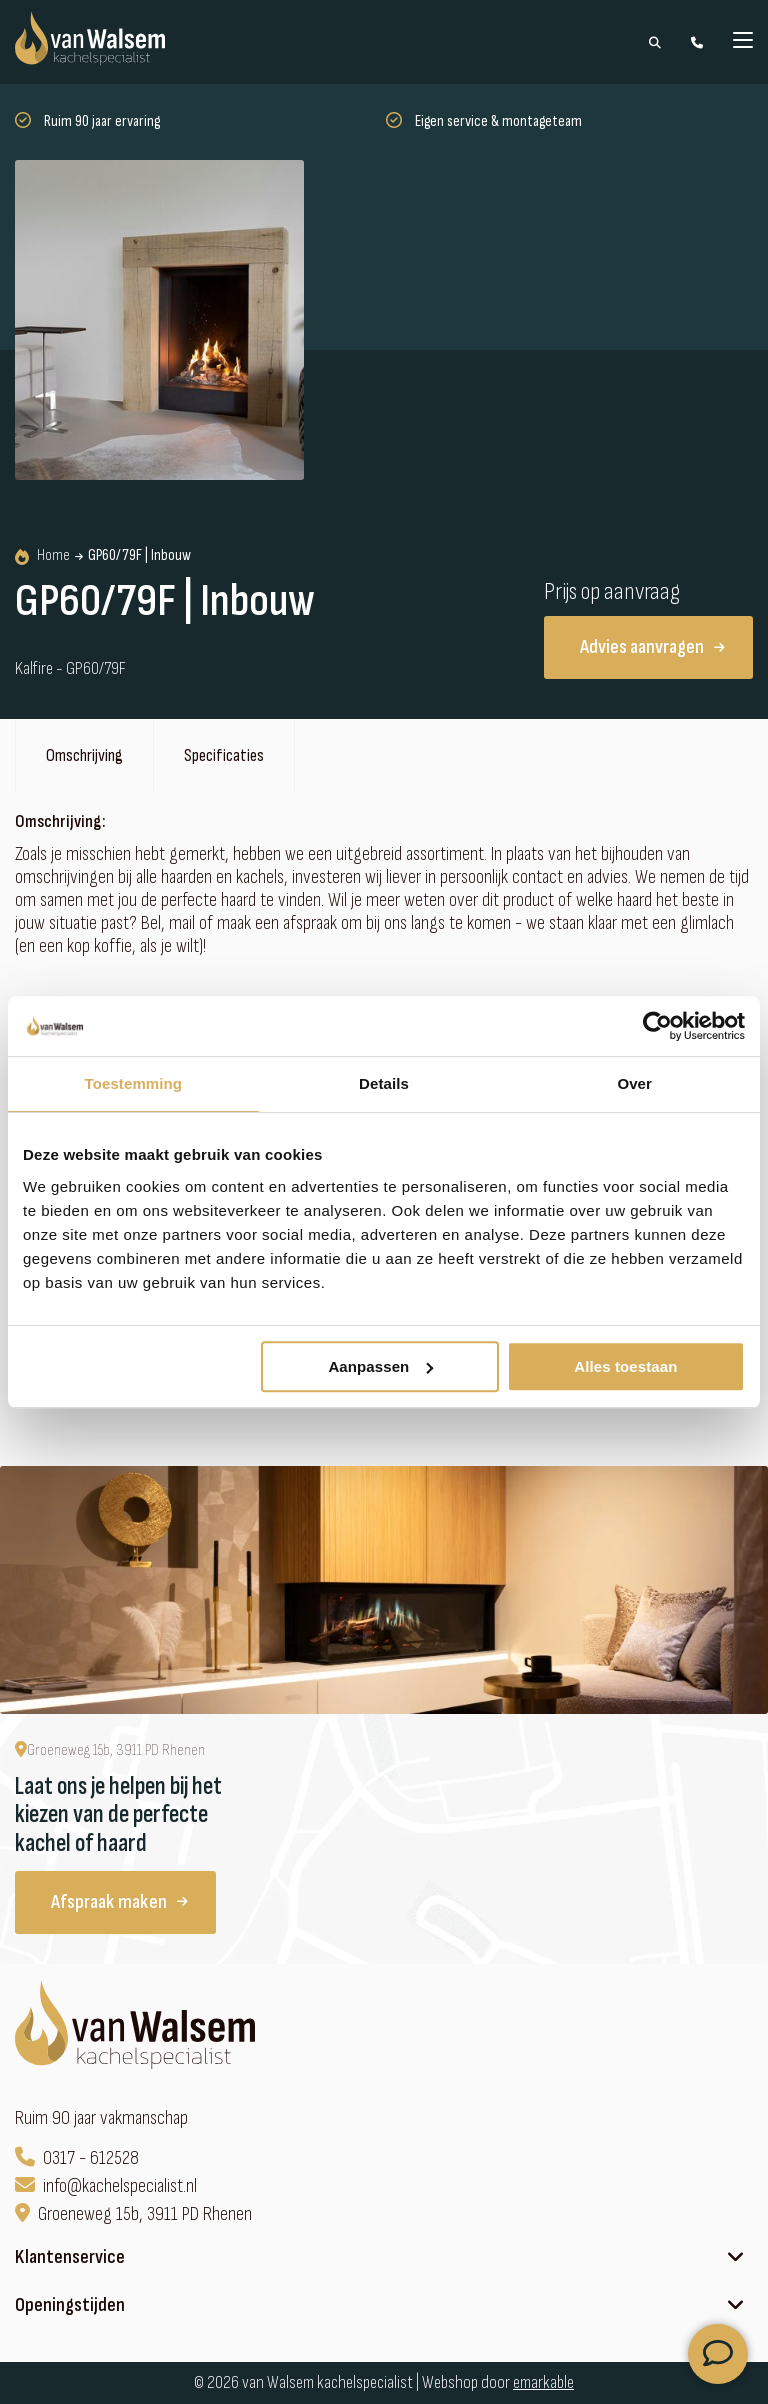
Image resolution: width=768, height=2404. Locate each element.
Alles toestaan (625, 1366)
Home (42, 556)
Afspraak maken (119, 1902)
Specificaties (224, 755)
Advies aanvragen (652, 647)
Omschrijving (84, 755)
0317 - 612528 (77, 2158)
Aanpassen (380, 1366)
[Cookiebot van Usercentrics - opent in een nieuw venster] (657, 1026)
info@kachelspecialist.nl (106, 2186)
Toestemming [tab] (134, 1083)
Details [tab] (384, 1083)
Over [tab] (634, 1083)
